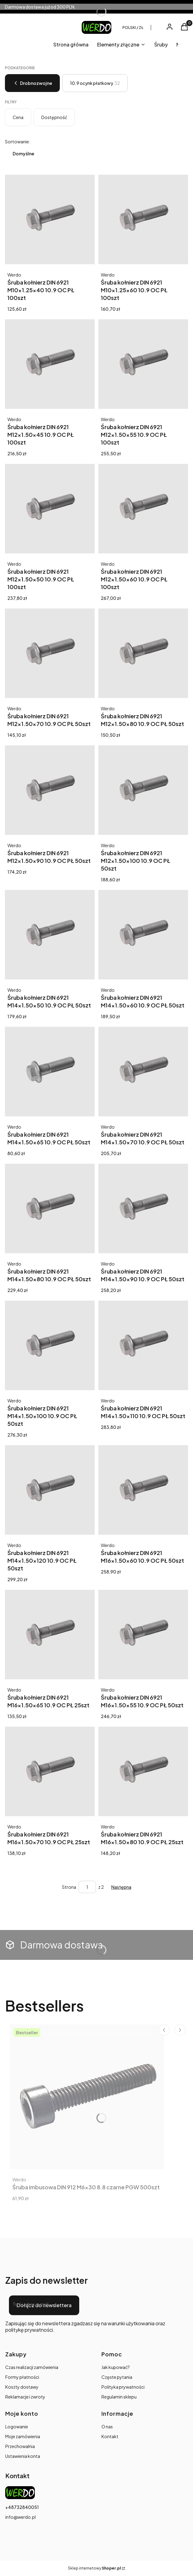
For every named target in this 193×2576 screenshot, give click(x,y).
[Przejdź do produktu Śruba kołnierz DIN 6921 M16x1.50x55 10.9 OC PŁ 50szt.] (143, 1634)
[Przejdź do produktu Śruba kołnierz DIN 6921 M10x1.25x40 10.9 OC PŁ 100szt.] (50, 219)
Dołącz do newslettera (44, 2305)
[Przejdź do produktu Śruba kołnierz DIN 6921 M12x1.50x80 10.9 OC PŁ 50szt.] (143, 653)
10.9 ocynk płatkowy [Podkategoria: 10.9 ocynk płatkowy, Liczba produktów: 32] (95, 83)
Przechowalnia (20, 2446)
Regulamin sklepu (119, 2396)
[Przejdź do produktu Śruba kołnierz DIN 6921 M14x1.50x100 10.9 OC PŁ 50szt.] (50, 1345)
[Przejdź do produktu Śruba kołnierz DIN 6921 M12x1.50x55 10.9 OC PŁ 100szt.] (143, 364)
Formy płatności (22, 2377)
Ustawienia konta (22, 2456)
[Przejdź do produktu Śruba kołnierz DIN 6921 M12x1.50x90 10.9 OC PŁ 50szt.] (50, 790)
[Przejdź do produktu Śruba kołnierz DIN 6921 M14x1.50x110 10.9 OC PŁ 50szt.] (143, 1345)
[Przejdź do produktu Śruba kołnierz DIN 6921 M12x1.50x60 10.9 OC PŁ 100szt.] (143, 508)
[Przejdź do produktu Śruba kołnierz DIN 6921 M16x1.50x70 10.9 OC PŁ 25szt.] (50, 1771)
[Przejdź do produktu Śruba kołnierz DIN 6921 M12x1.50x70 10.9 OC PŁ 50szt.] (50, 653)
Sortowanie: (17, 141)
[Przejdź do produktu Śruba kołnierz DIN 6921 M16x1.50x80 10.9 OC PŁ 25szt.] (143, 1771)
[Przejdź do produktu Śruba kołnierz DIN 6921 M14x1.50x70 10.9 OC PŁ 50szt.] (143, 1071)
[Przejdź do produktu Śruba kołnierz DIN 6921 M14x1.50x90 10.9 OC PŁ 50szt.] (143, 1208)
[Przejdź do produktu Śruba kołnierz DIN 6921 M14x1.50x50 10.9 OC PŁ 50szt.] (50, 934)
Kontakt (109, 2436)
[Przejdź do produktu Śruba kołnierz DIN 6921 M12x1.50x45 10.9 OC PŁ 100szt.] (50, 364)
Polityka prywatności (123, 2387)
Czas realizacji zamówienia (31, 2367)
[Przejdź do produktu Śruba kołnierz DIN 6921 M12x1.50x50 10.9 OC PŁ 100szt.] (50, 508)
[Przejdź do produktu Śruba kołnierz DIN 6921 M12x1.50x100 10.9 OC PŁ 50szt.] (143, 790)
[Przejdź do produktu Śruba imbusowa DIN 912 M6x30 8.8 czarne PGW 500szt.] (87, 2096)
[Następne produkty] (121, 1887)
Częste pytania (116, 2377)
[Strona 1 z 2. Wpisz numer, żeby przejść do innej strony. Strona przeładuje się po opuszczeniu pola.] (87, 1887)
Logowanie (16, 2426)
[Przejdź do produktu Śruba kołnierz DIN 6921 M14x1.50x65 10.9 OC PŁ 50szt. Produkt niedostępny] (50, 1071)
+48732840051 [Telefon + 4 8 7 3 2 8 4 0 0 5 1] (22, 2507)
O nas (107, 2426)
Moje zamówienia (22, 2436)
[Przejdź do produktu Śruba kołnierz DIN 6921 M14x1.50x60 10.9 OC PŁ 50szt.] (143, 934)
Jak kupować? (115, 2367)
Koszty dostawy (22, 2387)
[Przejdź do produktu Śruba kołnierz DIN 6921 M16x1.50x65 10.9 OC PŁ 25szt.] (50, 1634)
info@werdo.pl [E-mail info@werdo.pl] (20, 2517)
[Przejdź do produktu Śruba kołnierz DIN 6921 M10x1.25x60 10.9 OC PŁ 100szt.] (143, 219)
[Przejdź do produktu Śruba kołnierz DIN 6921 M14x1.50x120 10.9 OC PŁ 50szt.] (50, 1490)
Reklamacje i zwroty (25, 2396)
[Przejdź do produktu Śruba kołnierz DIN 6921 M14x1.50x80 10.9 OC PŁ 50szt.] (50, 1208)
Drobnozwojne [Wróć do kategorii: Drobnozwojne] (32, 83)
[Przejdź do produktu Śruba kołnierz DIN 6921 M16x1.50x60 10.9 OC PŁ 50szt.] (143, 1490)
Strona (69, 1887)
